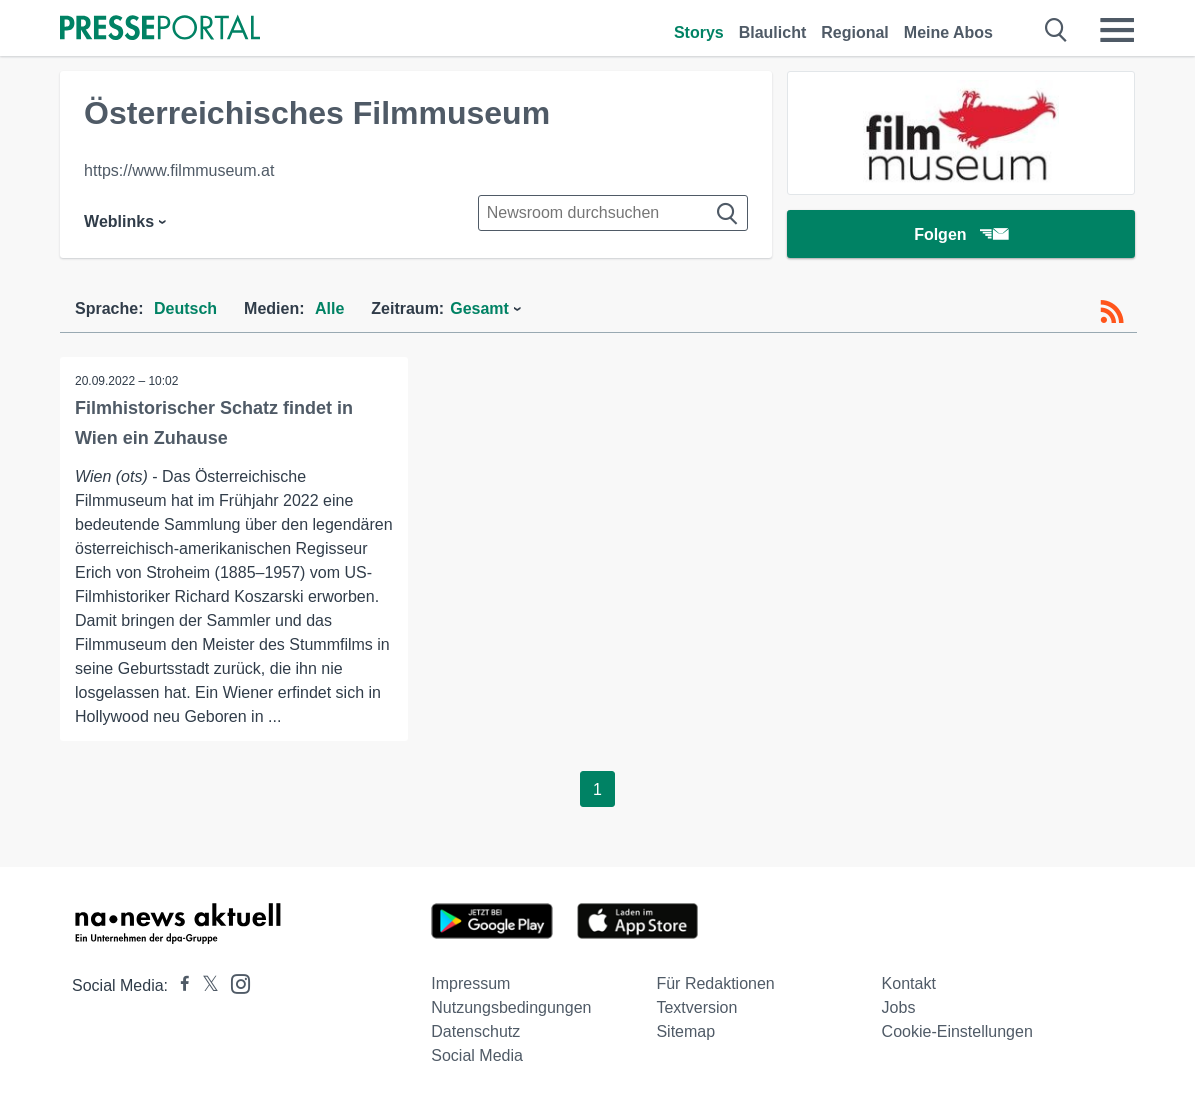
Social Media (477, 1055)
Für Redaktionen (715, 983)
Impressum (470, 983)
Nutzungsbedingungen (511, 1007)
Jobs (899, 1007)
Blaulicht (773, 32)
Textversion (696, 1007)
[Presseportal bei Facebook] (179, 985)
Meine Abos (948, 32)
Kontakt (909, 983)
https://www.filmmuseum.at (179, 170)
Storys (699, 32)
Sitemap (685, 1031)
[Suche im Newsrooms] (613, 213)
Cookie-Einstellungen (957, 1031)
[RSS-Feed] (1112, 312)
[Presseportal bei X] (204, 985)
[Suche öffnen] (1056, 30)
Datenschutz (475, 1031)
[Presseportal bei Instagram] (234, 982)
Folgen (960, 234)
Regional (855, 32)
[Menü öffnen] (1117, 30)
